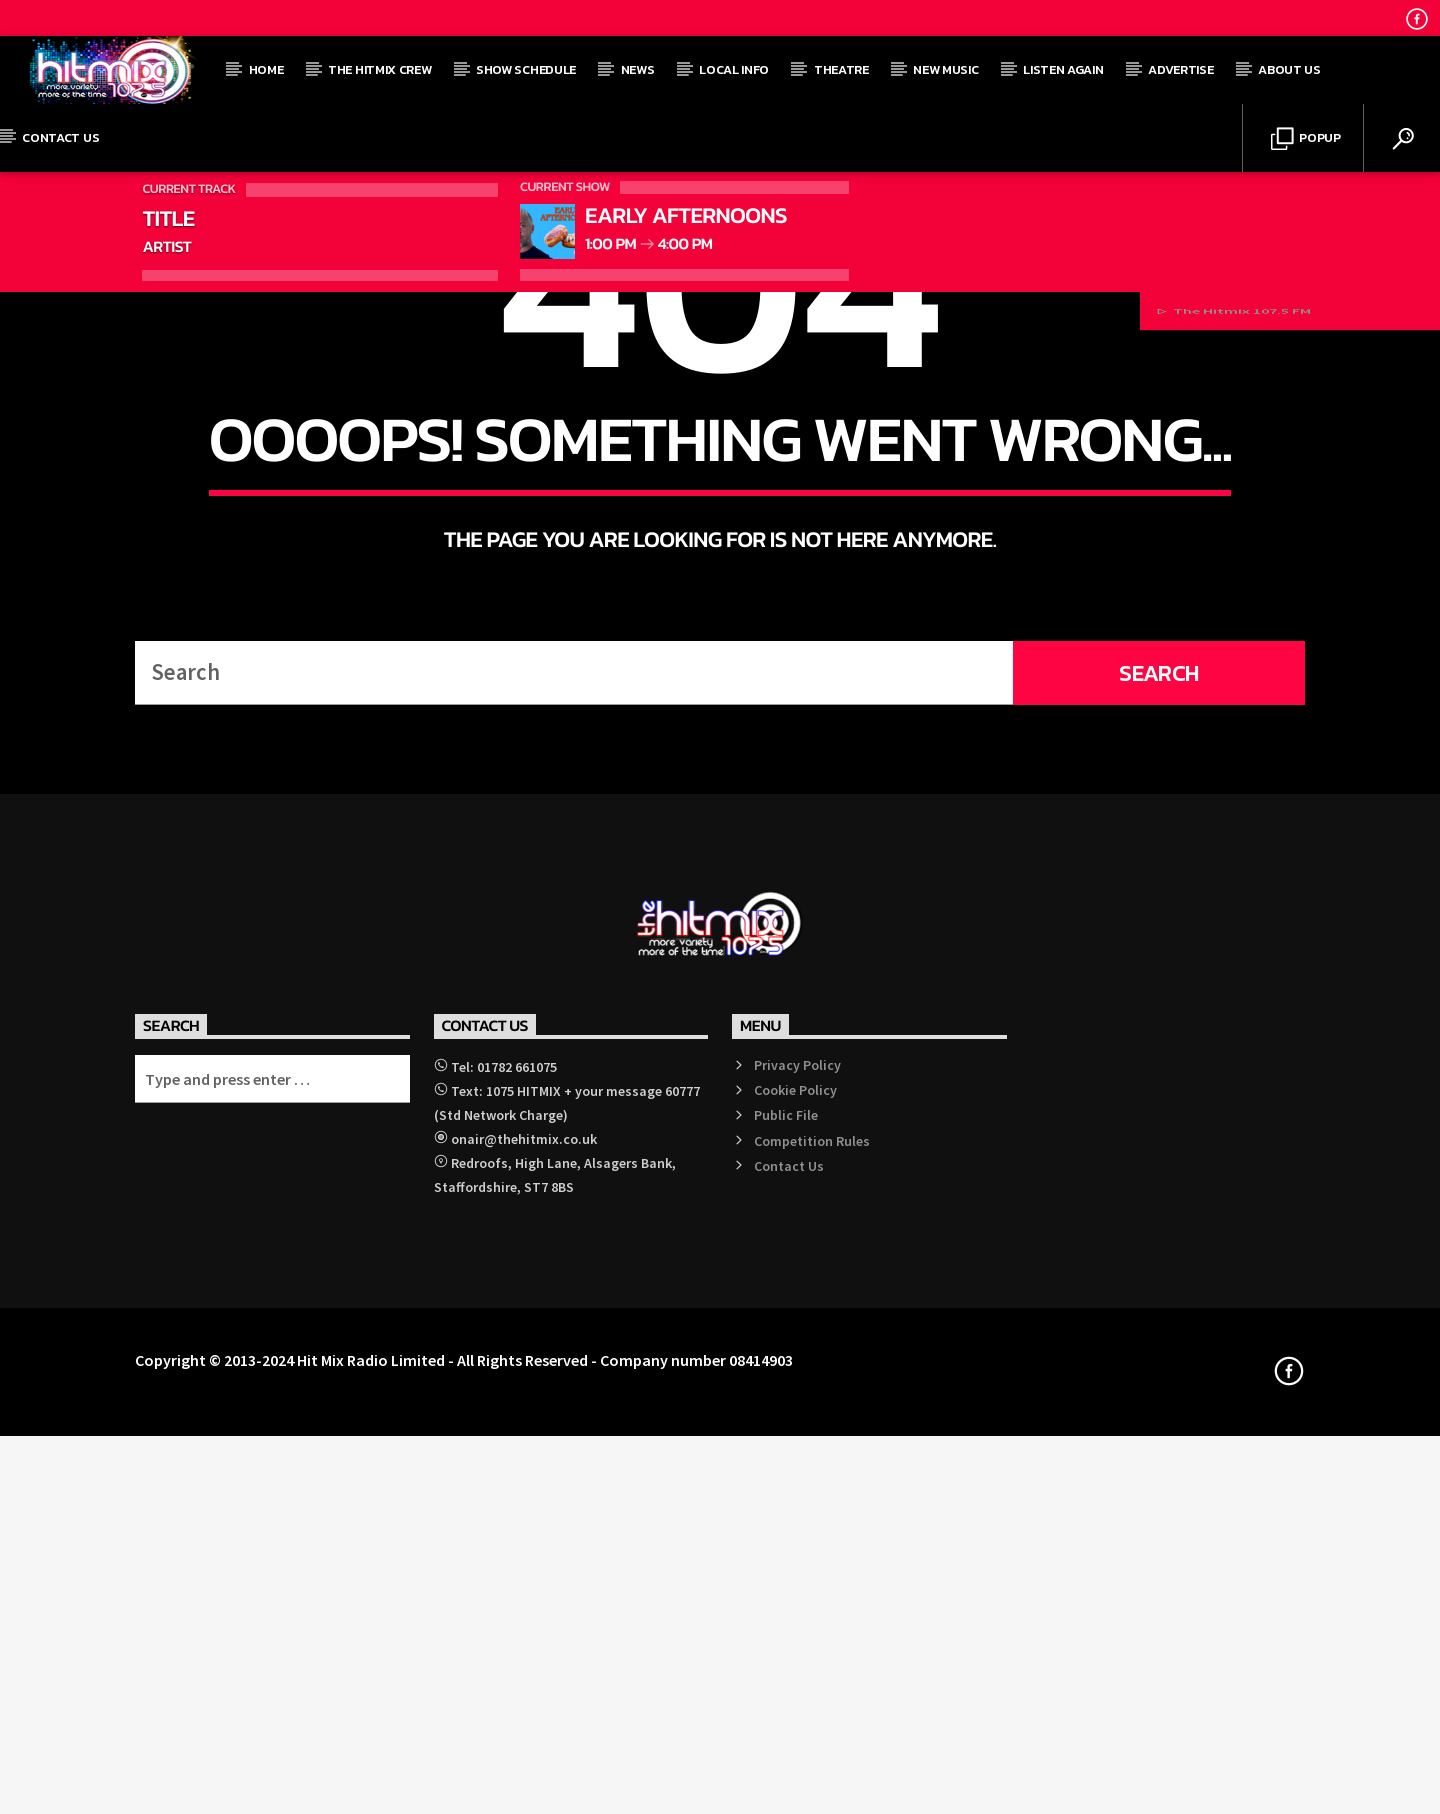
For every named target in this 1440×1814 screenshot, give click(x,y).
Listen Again (1063, 69)
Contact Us (60, 137)
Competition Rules (812, 1712)
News (638, 69)
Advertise (1180, 69)
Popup (1306, 139)
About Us (1289, 69)
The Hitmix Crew (379, 69)
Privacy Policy (797, 1636)
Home (266, 69)
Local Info (734, 69)
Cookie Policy (795, 1661)
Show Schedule (526, 69)
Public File (786, 1687)
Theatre (841, 69)
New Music (945, 69)
